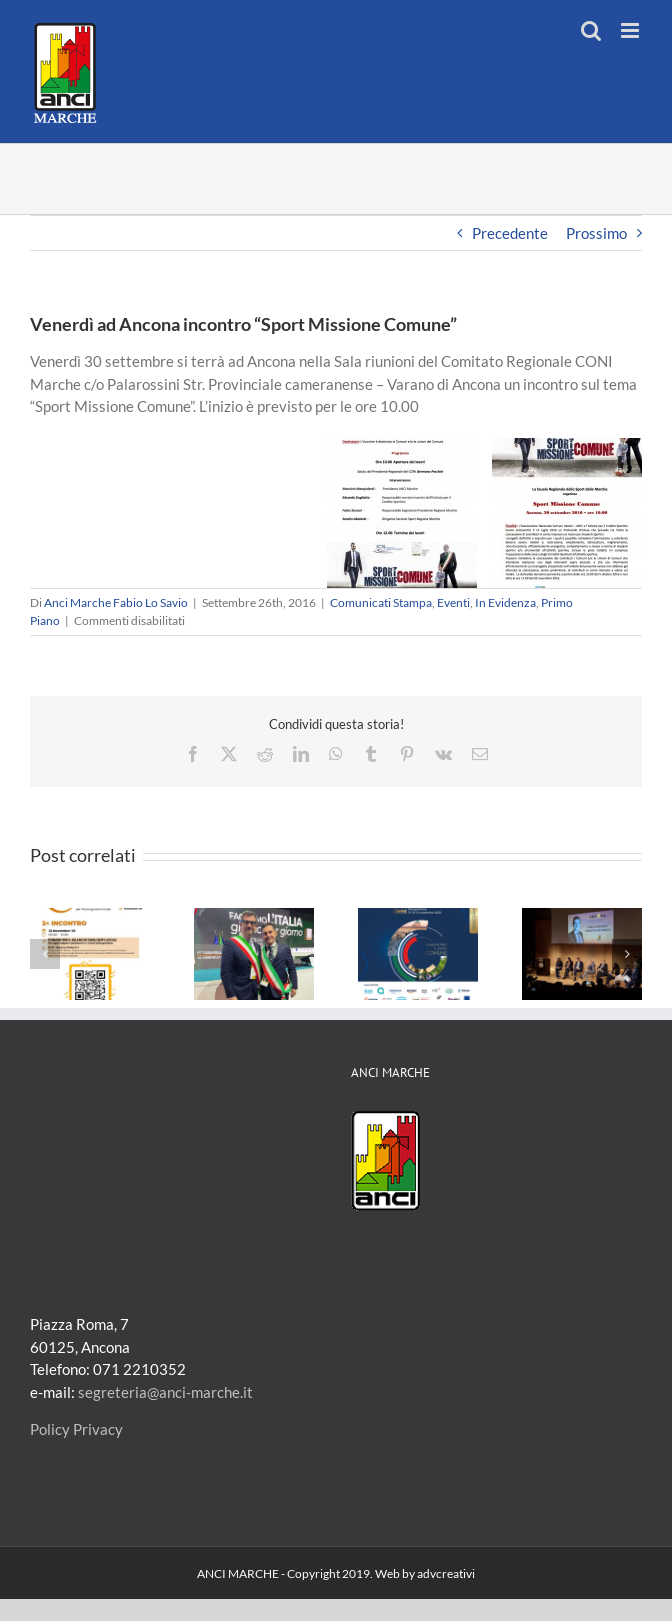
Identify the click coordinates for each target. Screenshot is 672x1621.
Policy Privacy (76, 1429)
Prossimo (596, 233)
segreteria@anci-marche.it (165, 1392)
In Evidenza (505, 602)
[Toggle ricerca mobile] (591, 30)
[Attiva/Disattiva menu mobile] (631, 30)
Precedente (510, 233)
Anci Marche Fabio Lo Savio (116, 602)
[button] (45, 954)
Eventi (453, 602)
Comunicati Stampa (381, 602)
